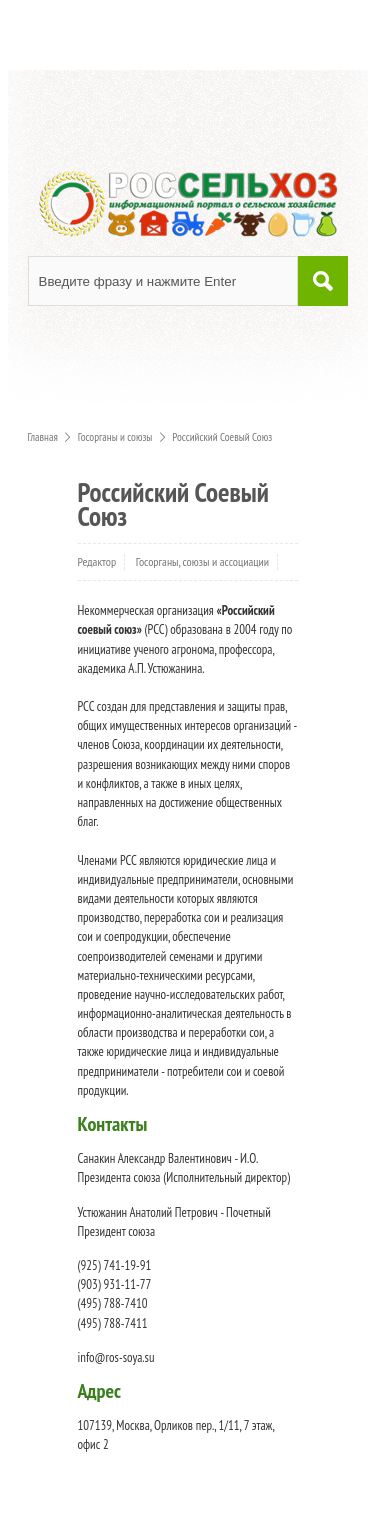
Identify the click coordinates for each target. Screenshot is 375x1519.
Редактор (97, 561)
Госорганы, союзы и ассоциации (202, 561)
